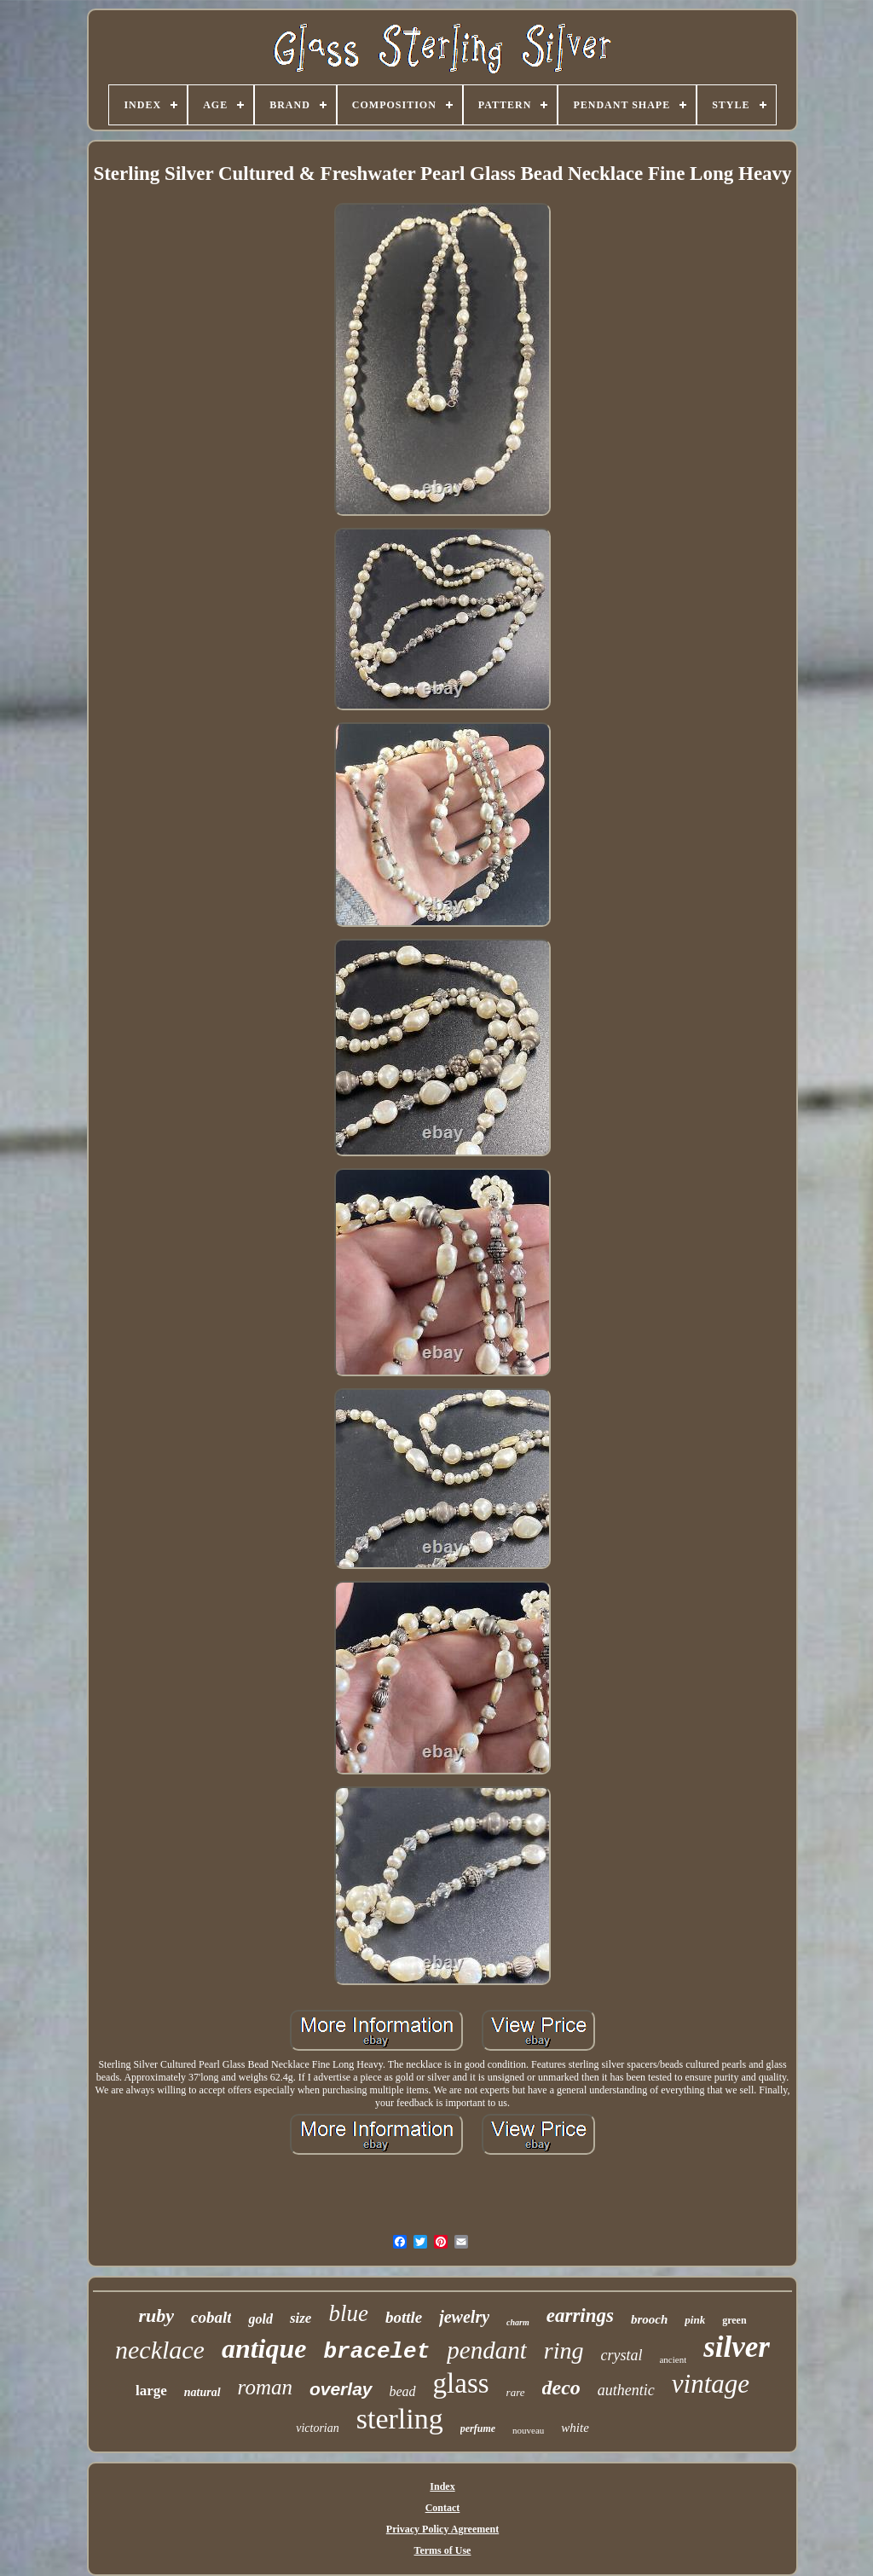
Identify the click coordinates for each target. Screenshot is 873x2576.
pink (695, 2319)
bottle (403, 2317)
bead (403, 2391)
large (151, 2390)
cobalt (211, 2317)
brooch (649, 2319)
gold (260, 2319)
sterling (399, 2418)
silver (736, 2347)
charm (517, 2322)
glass (461, 2383)
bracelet (377, 2352)
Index (442, 2486)
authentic (626, 2390)
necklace (160, 2350)
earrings (580, 2315)
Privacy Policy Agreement (442, 2529)
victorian (317, 2428)
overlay (341, 2389)
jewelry (464, 2316)
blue (348, 2313)
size (301, 2318)
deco (561, 2387)
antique (264, 2348)
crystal (621, 2355)
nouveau (528, 2430)
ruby (156, 2315)
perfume (477, 2428)
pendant (486, 2350)
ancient (672, 2359)
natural (202, 2392)
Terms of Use (442, 2550)
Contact (442, 2508)
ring (564, 2350)
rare (515, 2392)
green (734, 2320)
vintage (710, 2384)
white (575, 2427)
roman (265, 2387)
